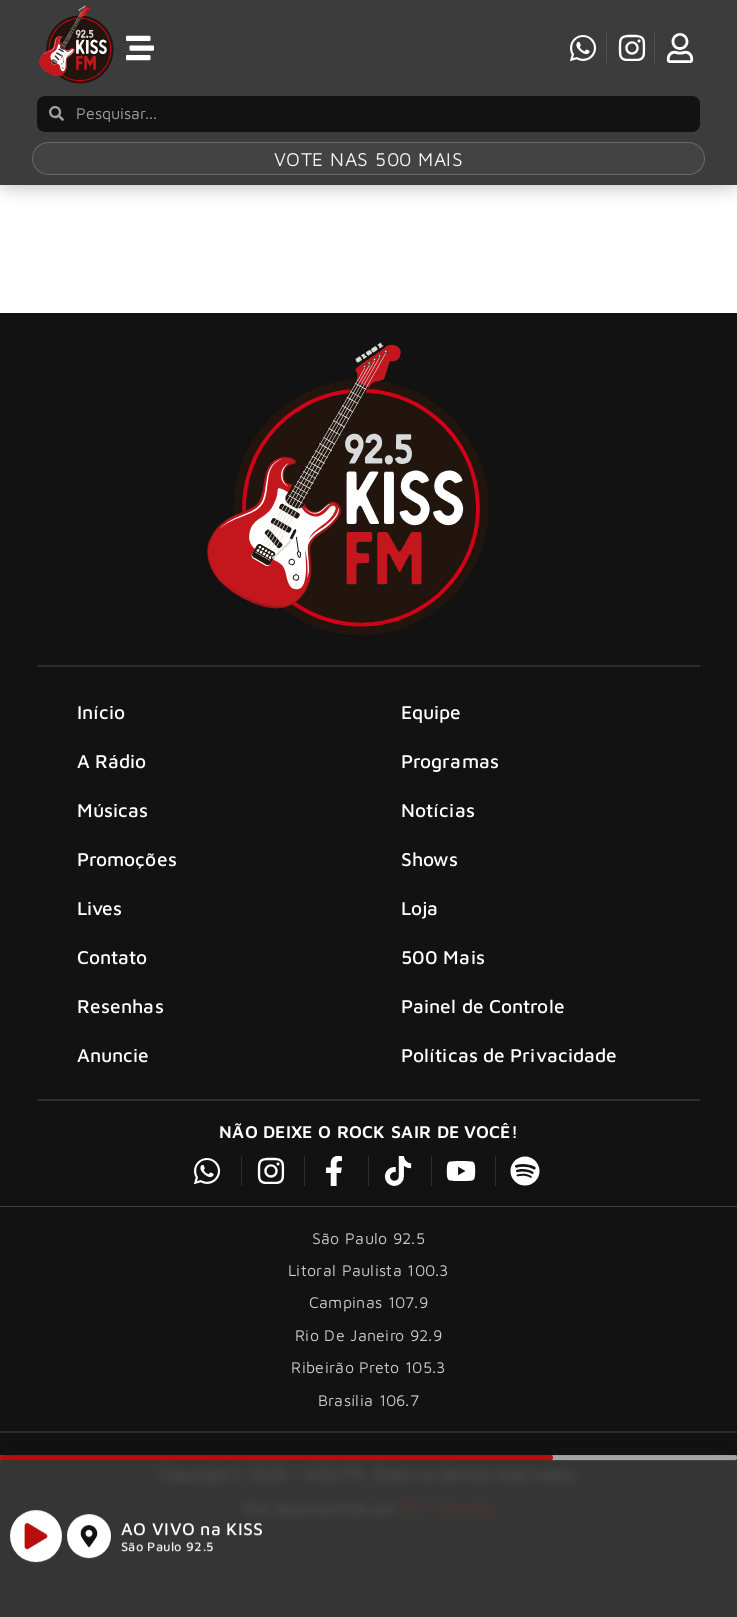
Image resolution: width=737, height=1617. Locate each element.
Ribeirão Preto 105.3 (368, 1413)
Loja (419, 953)
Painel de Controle (483, 1051)
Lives (100, 953)
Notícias (438, 855)
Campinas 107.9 (368, 1348)
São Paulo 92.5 (167, 1555)
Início (101, 757)
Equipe (431, 757)
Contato (112, 1002)
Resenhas (120, 1051)
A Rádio (112, 806)
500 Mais (443, 1002)
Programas (450, 806)
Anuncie (113, 1100)
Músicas (113, 855)
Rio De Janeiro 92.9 (368, 1381)
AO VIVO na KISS (192, 1537)
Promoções (127, 904)
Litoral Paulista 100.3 (368, 1316)
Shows (430, 904)
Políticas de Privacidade (509, 1100)
